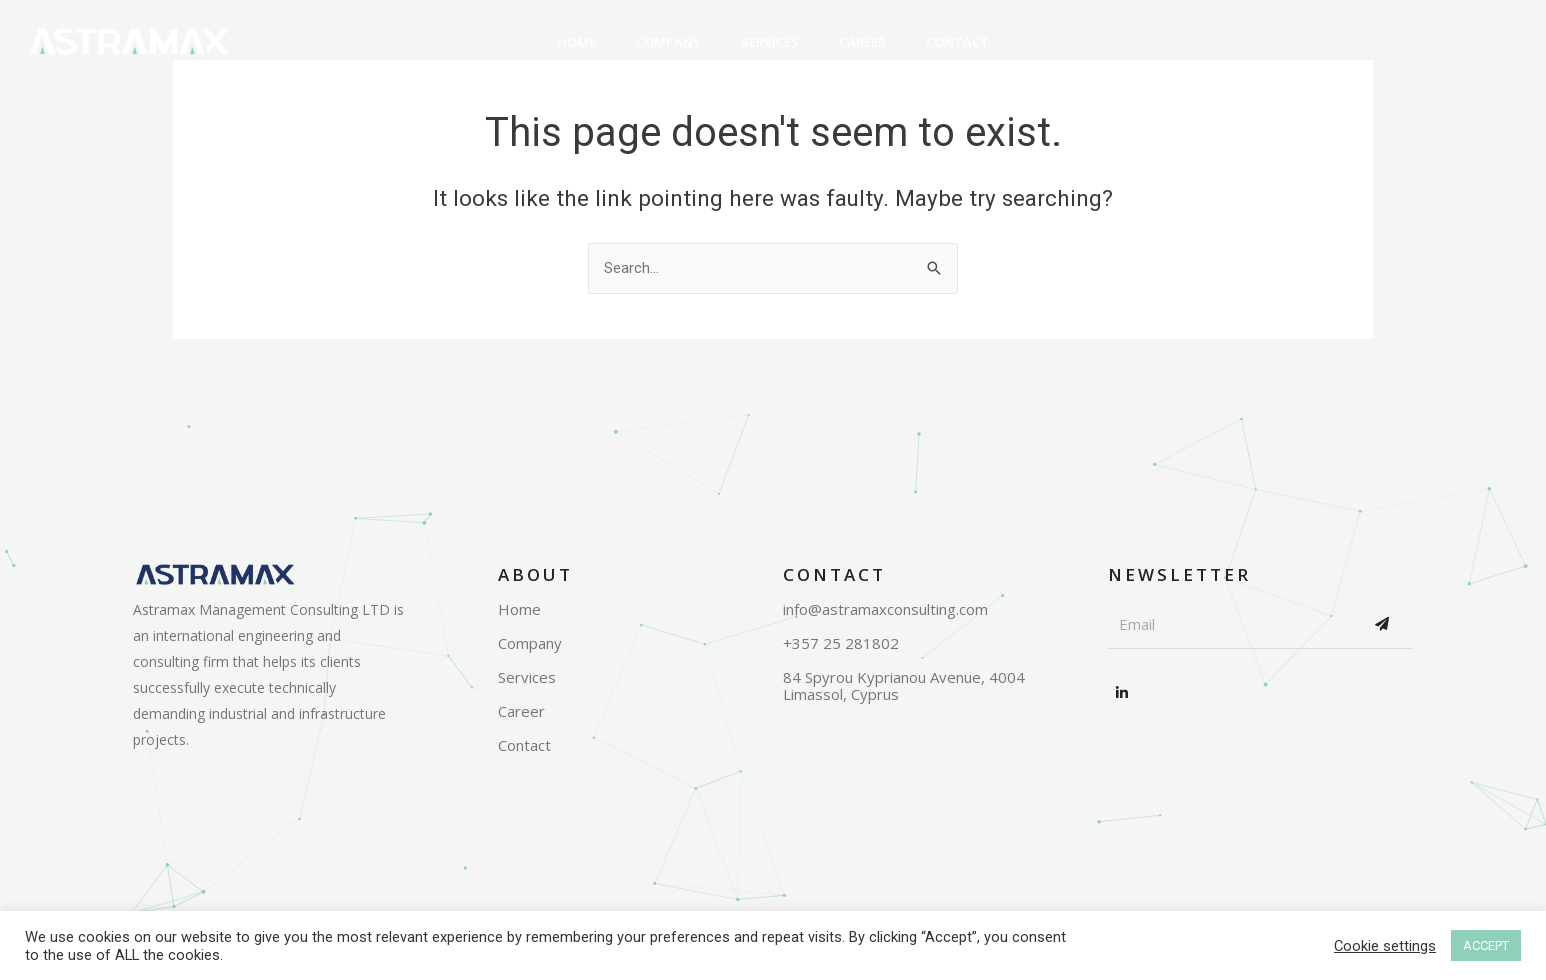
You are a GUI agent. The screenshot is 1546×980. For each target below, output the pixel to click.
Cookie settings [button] (1385, 946)
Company (668, 42)
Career (862, 42)
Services (770, 42)
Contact (957, 42)
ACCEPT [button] (1486, 945)
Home (576, 42)
